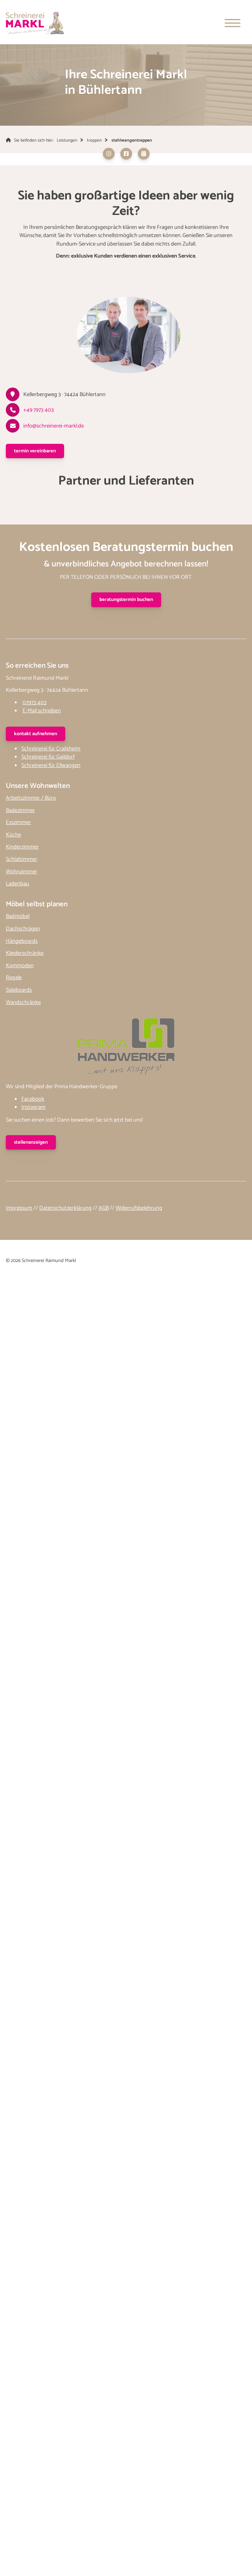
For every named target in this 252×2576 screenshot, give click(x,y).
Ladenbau (17, 883)
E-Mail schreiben (42, 710)
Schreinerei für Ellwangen (50, 765)
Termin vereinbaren (35, 451)
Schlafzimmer (21, 859)
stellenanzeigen (31, 1142)
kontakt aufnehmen (35, 734)
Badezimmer (20, 810)
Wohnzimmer (21, 871)
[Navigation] (232, 23)
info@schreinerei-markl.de (53, 426)
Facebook (32, 1099)
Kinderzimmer (22, 847)
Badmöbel (18, 916)
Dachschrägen (23, 928)
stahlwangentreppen (131, 140)
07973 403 (35, 702)
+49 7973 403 (38, 410)
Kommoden (20, 965)
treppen (94, 140)
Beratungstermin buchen (126, 600)
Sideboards (19, 990)
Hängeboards (22, 941)
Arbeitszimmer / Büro (31, 798)
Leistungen (67, 140)
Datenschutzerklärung (65, 1208)
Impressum (19, 1208)
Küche (13, 835)
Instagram (33, 1107)
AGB (104, 1208)
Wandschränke (23, 1002)
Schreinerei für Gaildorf (48, 757)
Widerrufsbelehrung (139, 1208)
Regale (14, 977)
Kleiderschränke (24, 953)
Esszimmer (18, 822)
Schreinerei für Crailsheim (50, 748)
